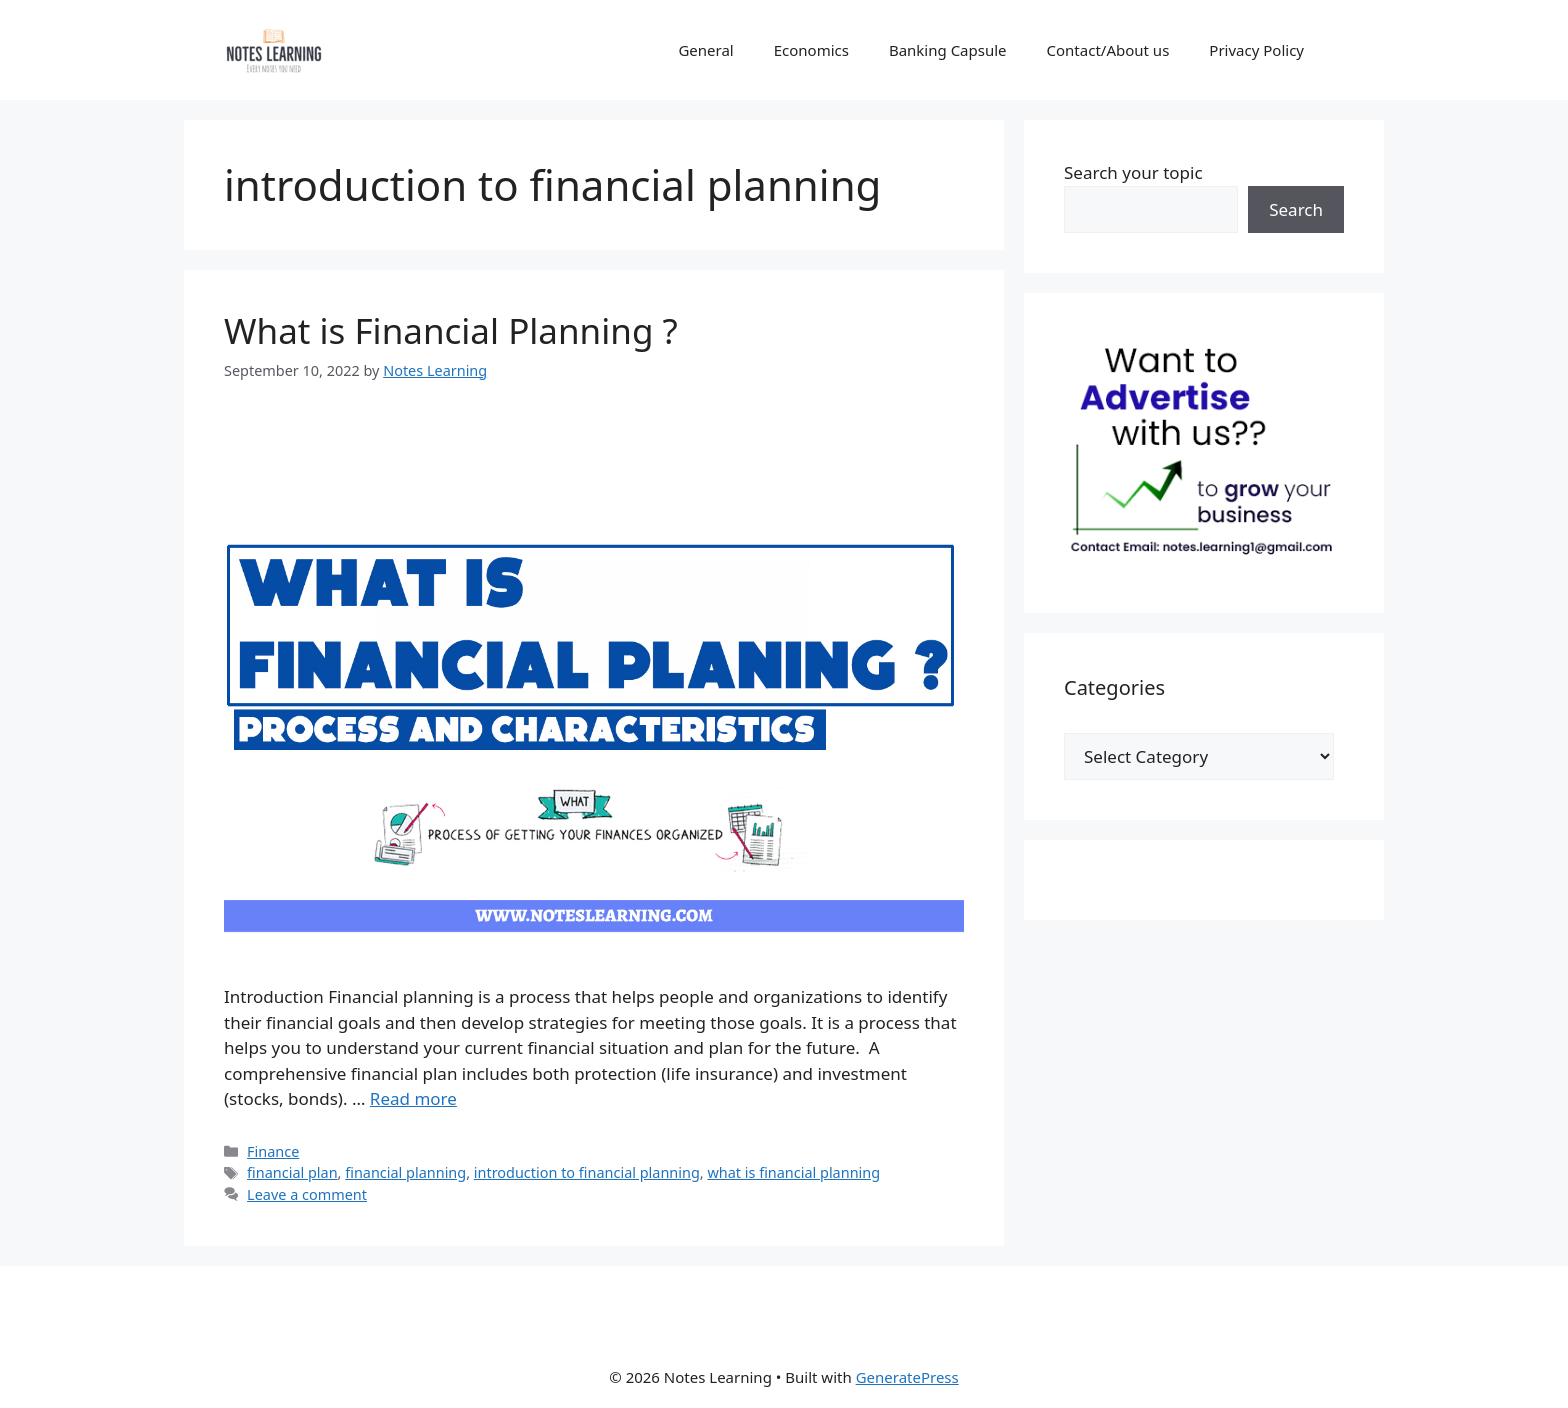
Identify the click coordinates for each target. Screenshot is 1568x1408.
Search (1296, 209)
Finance (273, 1151)
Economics (811, 50)
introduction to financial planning (587, 1172)
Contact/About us (1108, 50)
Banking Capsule (948, 50)
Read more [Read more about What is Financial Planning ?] (413, 1098)
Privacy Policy (1256, 50)
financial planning (405, 1172)
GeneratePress (907, 1377)
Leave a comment (307, 1194)
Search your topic (1133, 172)
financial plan (292, 1172)
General (705, 50)
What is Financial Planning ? (451, 330)
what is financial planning (793, 1172)
